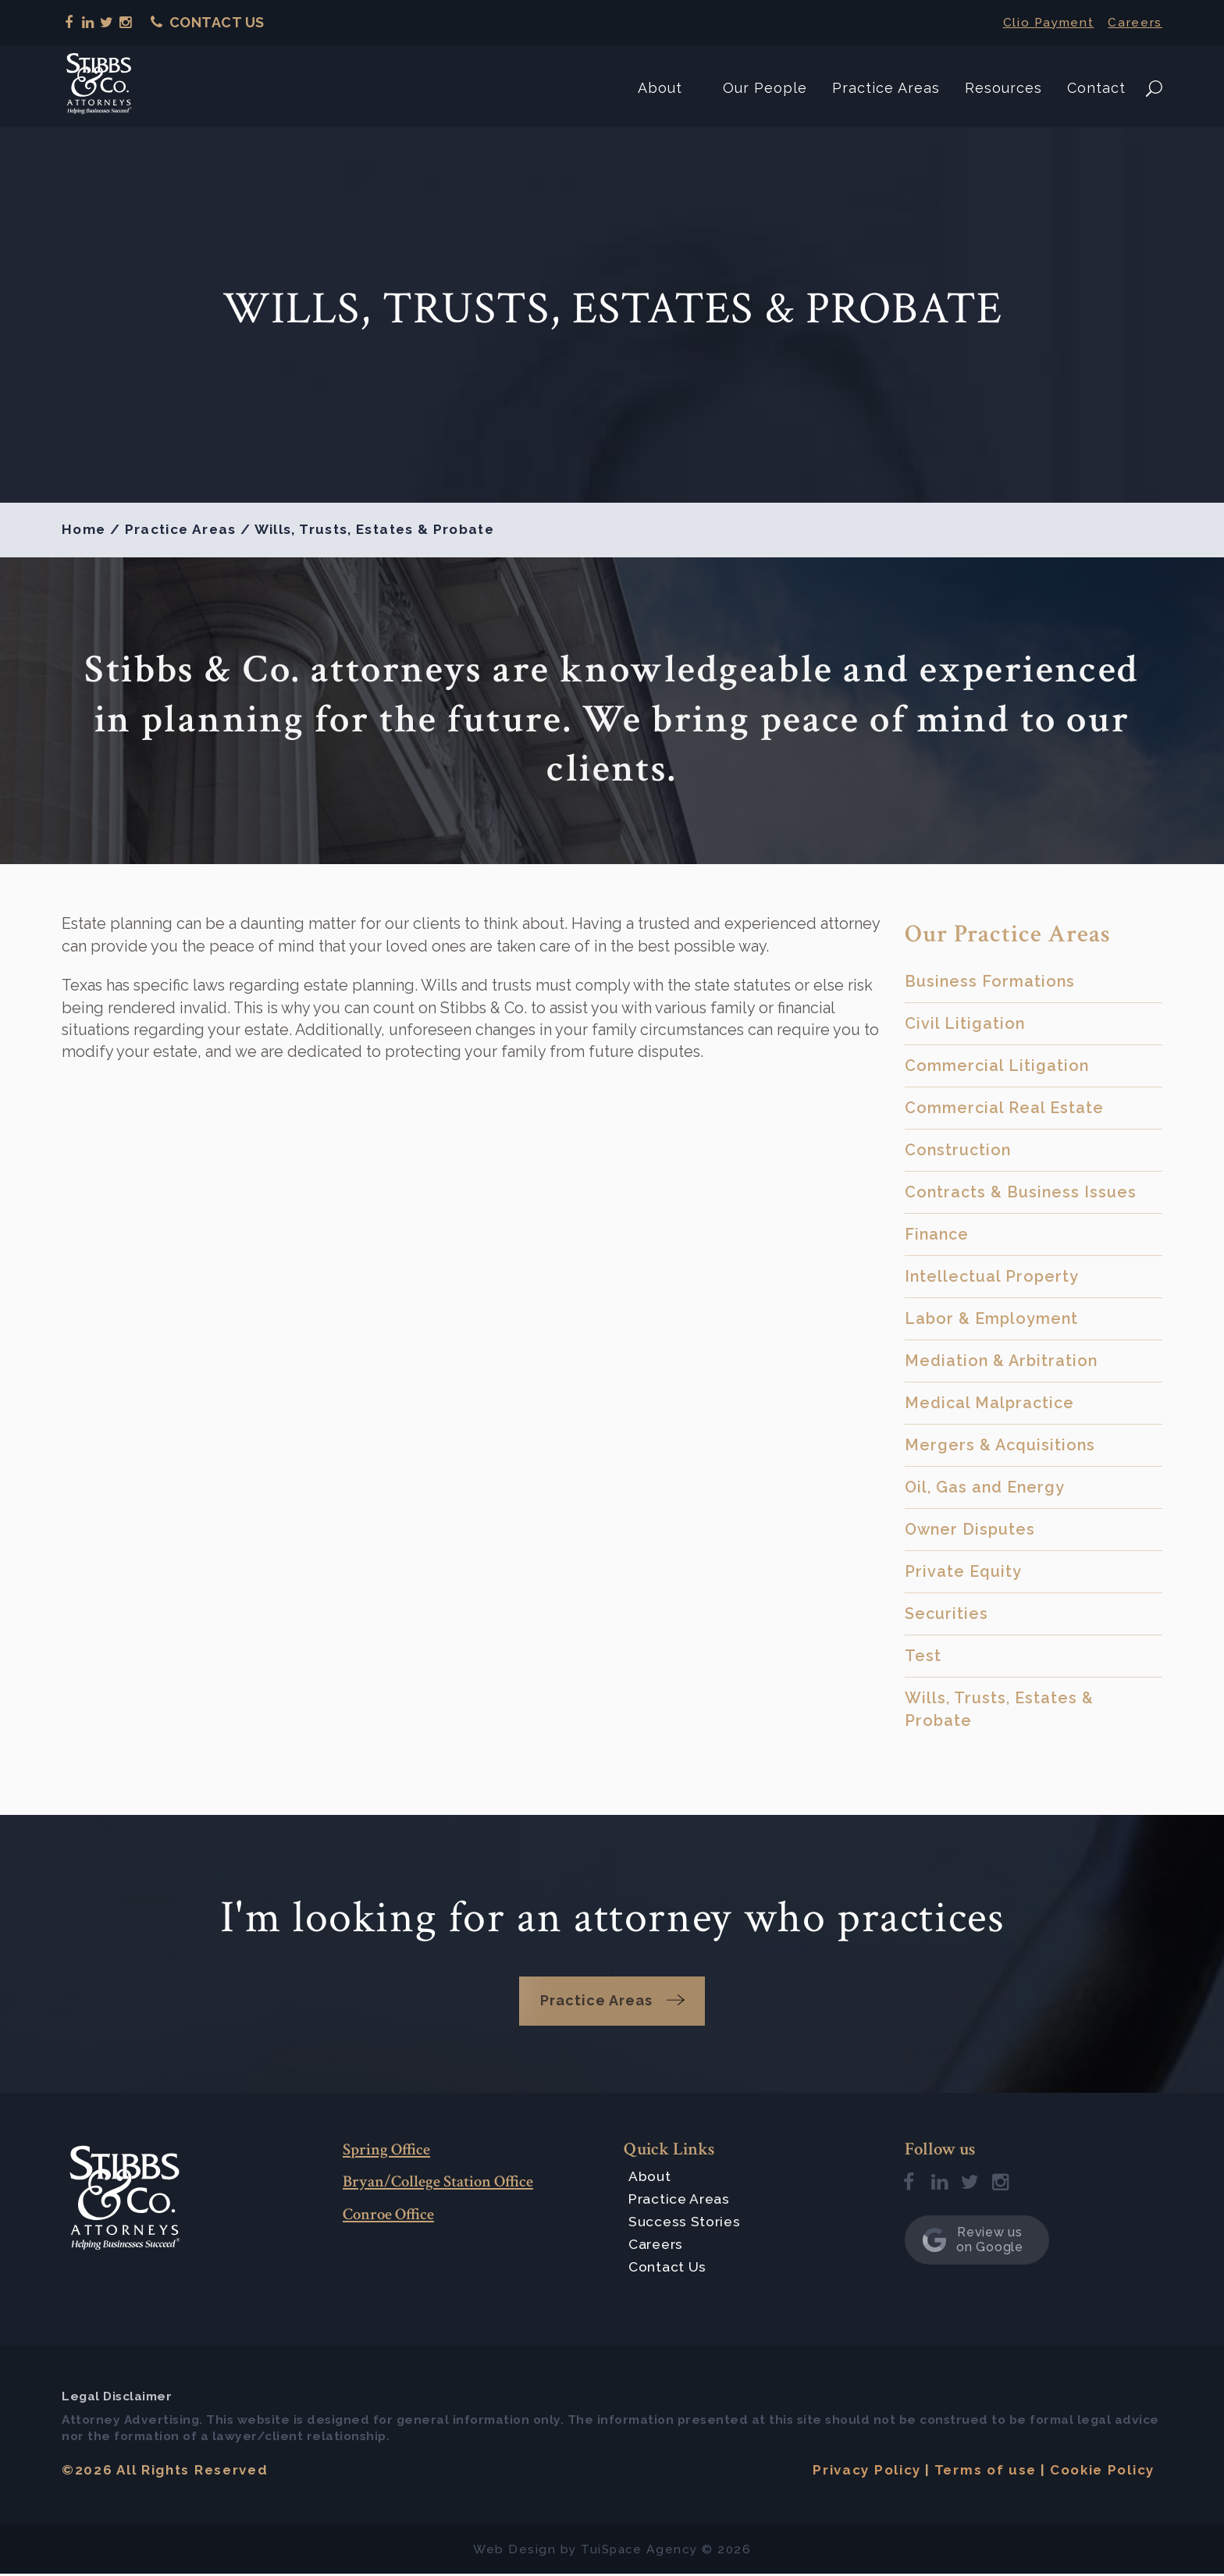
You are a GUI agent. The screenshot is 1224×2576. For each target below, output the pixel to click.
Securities (946, 1613)
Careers (1134, 22)
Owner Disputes (970, 1529)
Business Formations (990, 981)
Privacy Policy (860, 2472)
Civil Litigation (965, 1023)
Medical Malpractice (989, 1402)
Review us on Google (973, 2242)
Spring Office (391, 2150)
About (660, 85)
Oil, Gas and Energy (985, 1487)
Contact (1096, 85)
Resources (1003, 85)
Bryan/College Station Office (448, 2183)
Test (923, 1655)
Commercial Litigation (997, 1065)
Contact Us (208, 22)
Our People (765, 85)
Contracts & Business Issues (1021, 1192)
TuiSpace (611, 2551)
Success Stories (684, 2223)
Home (83, 529)
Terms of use (982, 2472)
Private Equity (963, 1571)
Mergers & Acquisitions (1000, 1445)
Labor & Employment (991, 1318)
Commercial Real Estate (1004, 1107)
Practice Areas (886, 85)
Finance (937, 1234)
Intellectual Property (992, 1276)
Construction (958, 1149)
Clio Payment (1043, 22)
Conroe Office (393, 2215)
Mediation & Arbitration (1001, 1360)
